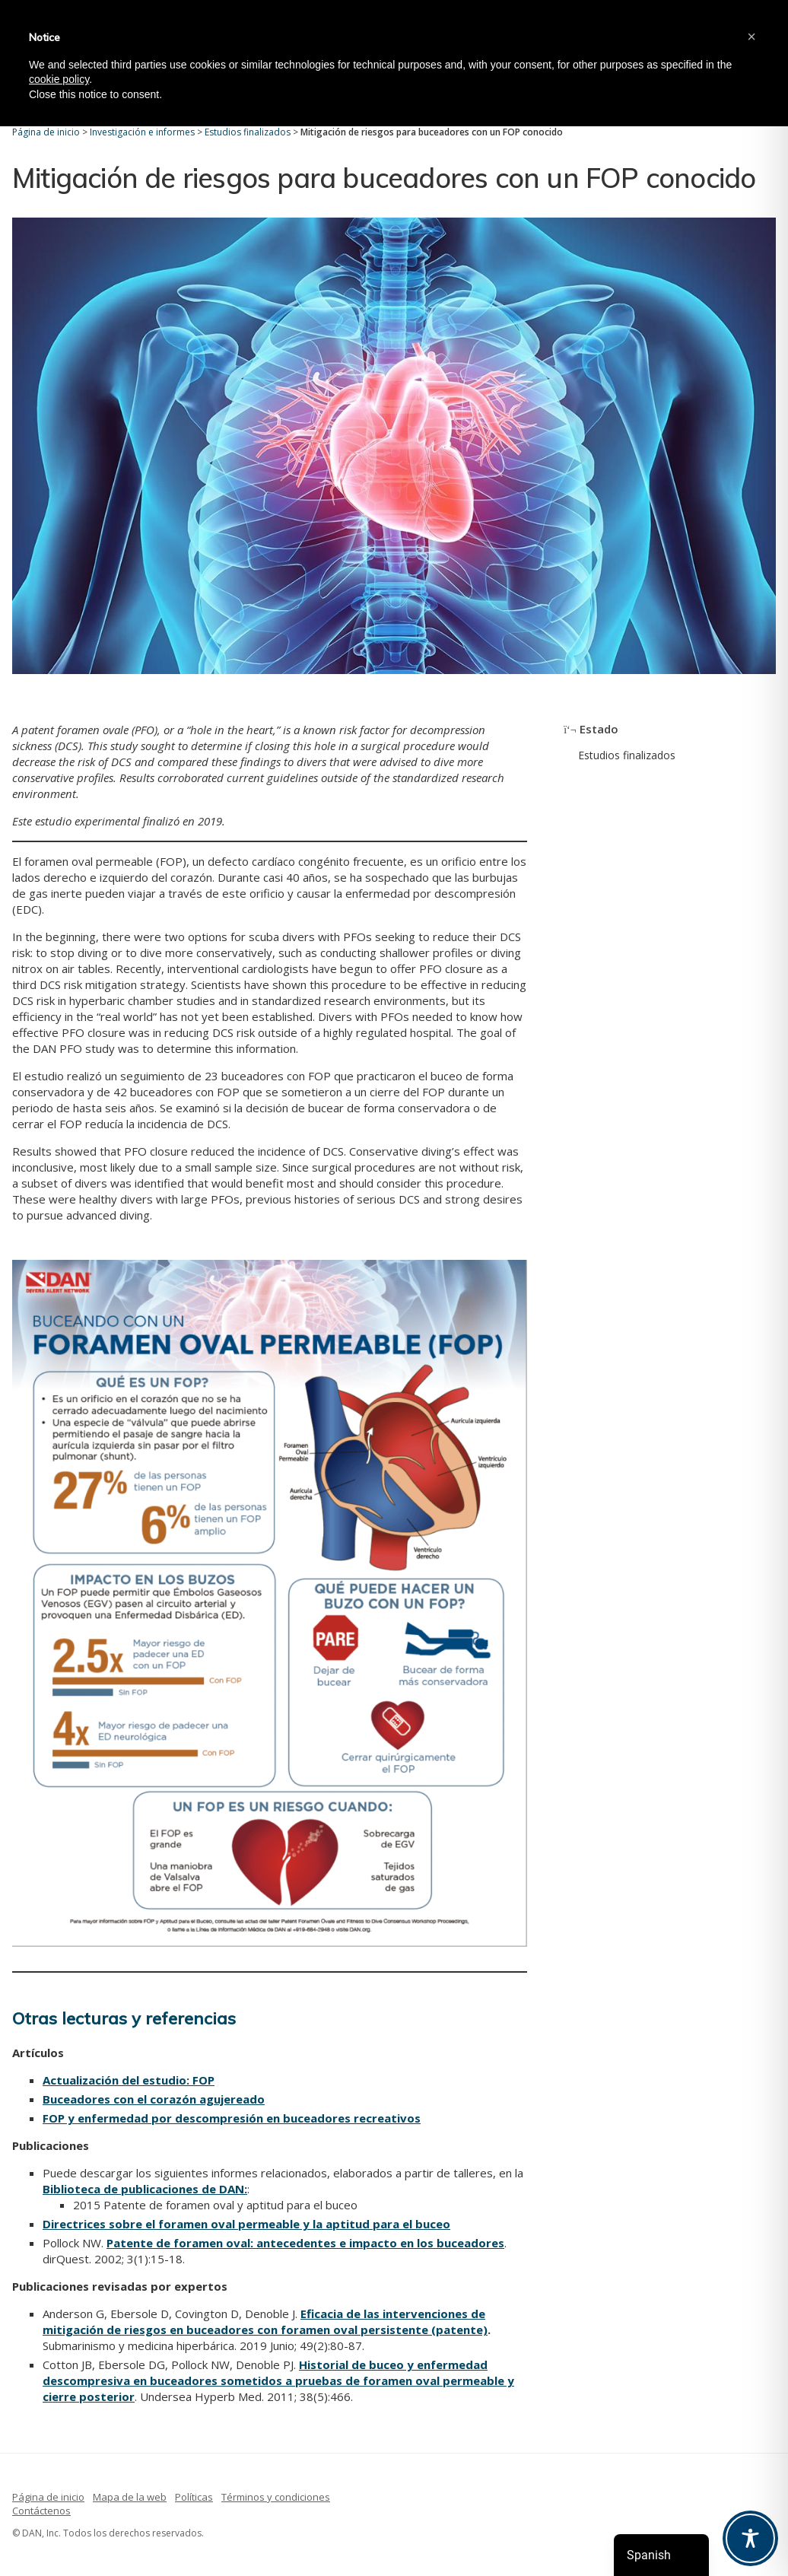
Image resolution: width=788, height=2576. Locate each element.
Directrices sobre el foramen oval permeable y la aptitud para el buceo (246, 2223)
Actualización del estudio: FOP (128, 2080)
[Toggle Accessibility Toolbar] (750, 2538)
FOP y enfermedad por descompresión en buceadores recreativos (232, 2118)
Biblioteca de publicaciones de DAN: (145, 2188)
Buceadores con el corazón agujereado (154, 2099)
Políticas (194, 2497)
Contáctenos (41, 2510)
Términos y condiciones (275, 2497)
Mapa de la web (130, 2497)
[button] (751, 36)
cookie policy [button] (59, 79)
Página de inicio (48, 2497)
